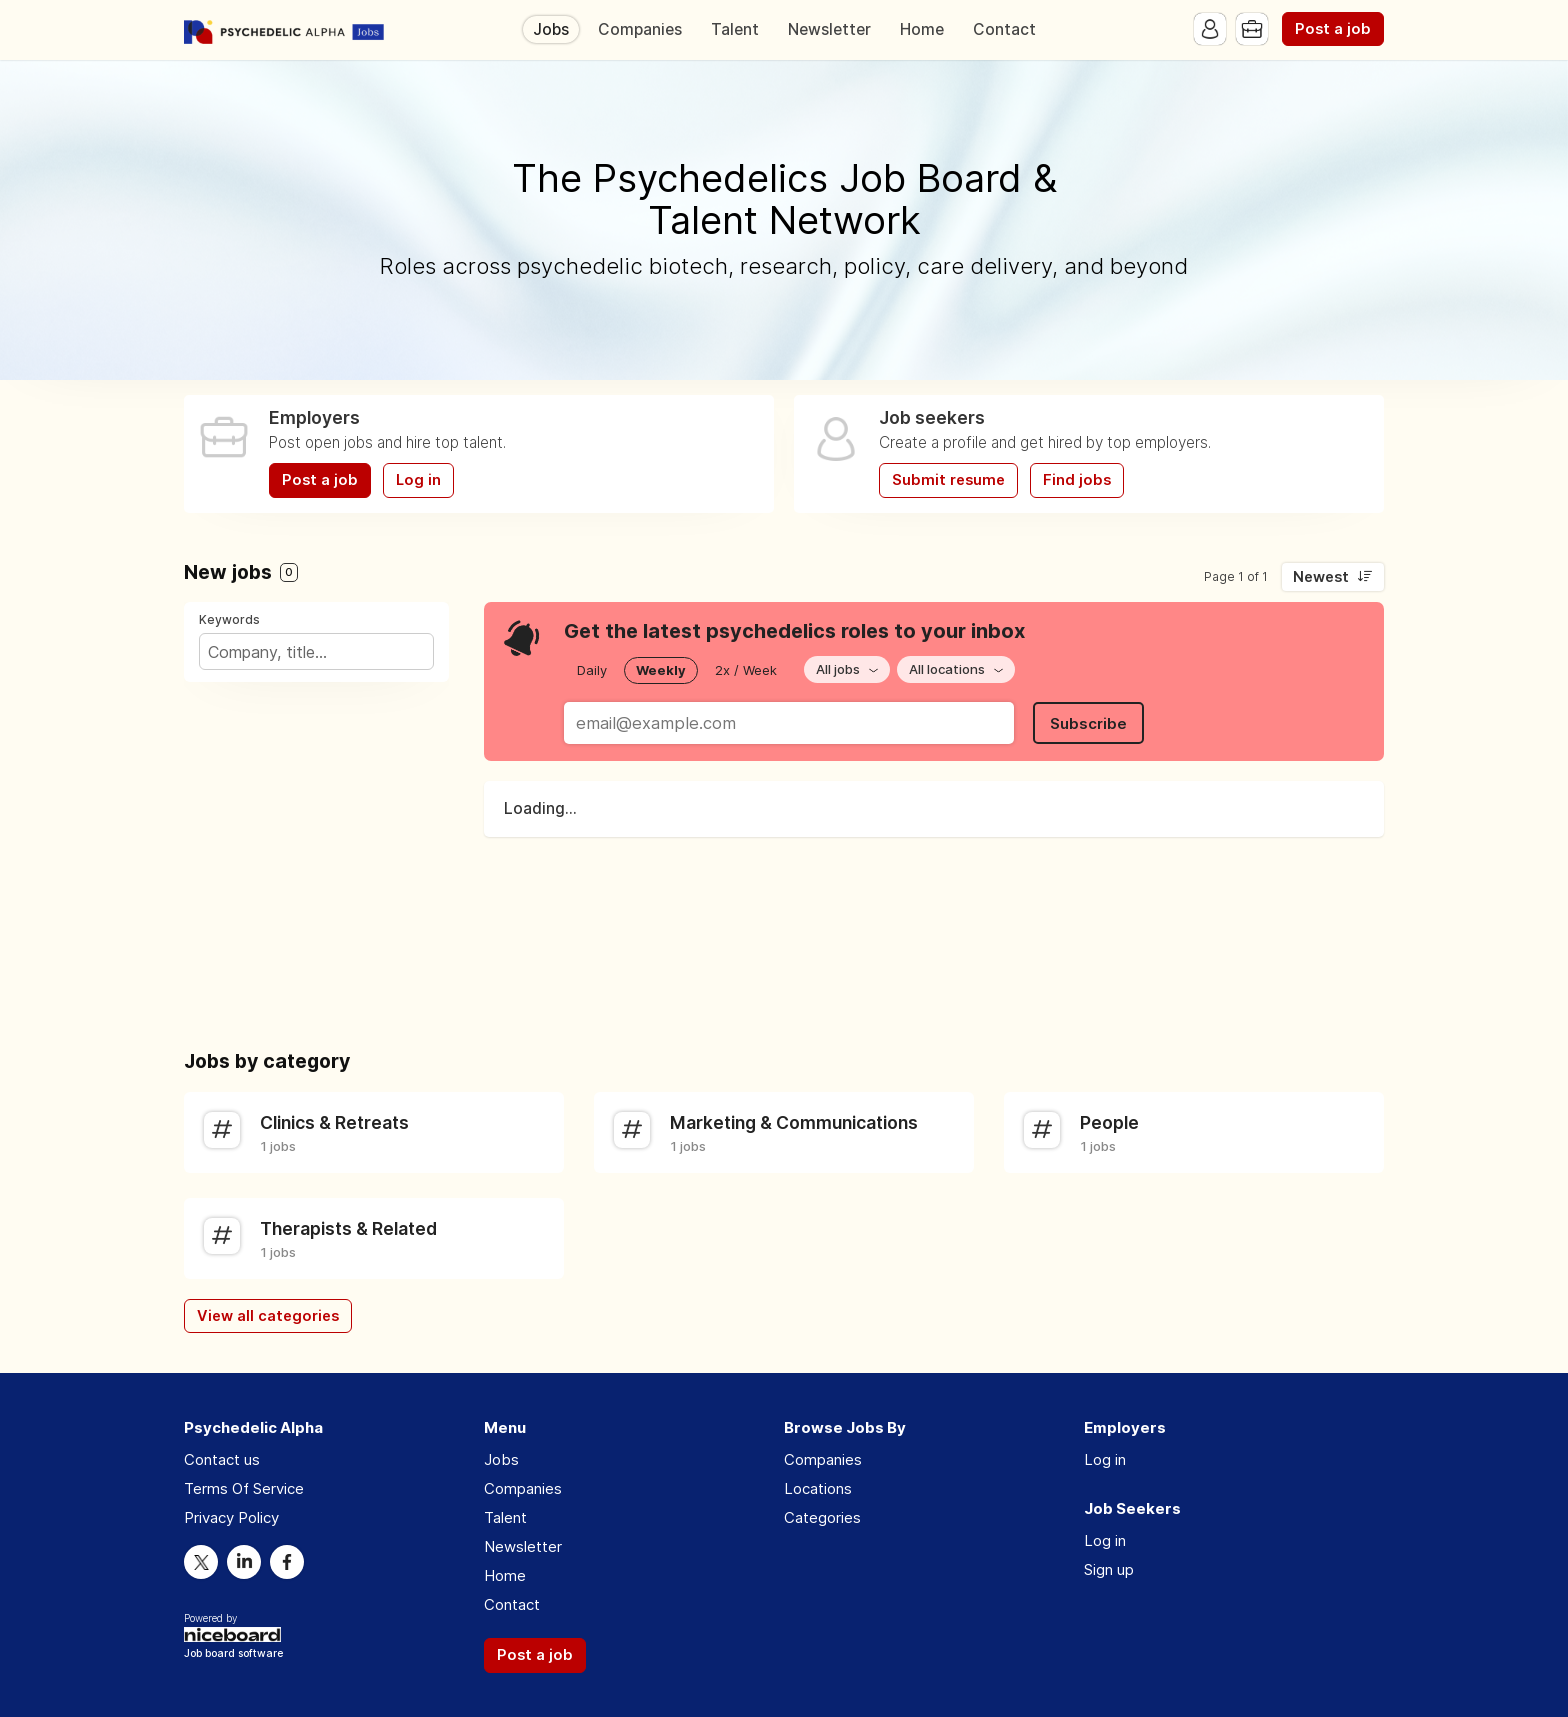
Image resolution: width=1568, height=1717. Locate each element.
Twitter (201, 1562)
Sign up (1109, 1569)
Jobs (551, 29)
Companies (640, 29)
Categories (822, 1517)
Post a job (1333, 29)
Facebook (287, 1562)
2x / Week (746, 670)
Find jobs (1077, 480)
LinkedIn (244, 1562)
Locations (818, 1488)
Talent (735, 29)
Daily (592, 670)
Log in (418, 480)
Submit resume (948, 480)
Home (922, 29)
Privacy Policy (231, 1517)
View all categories (268, 1316)
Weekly (661, 670)
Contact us (222, 1459)
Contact (1004, 29)
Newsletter (829, 29)
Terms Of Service (244, 1488)
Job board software (233, 1654)
